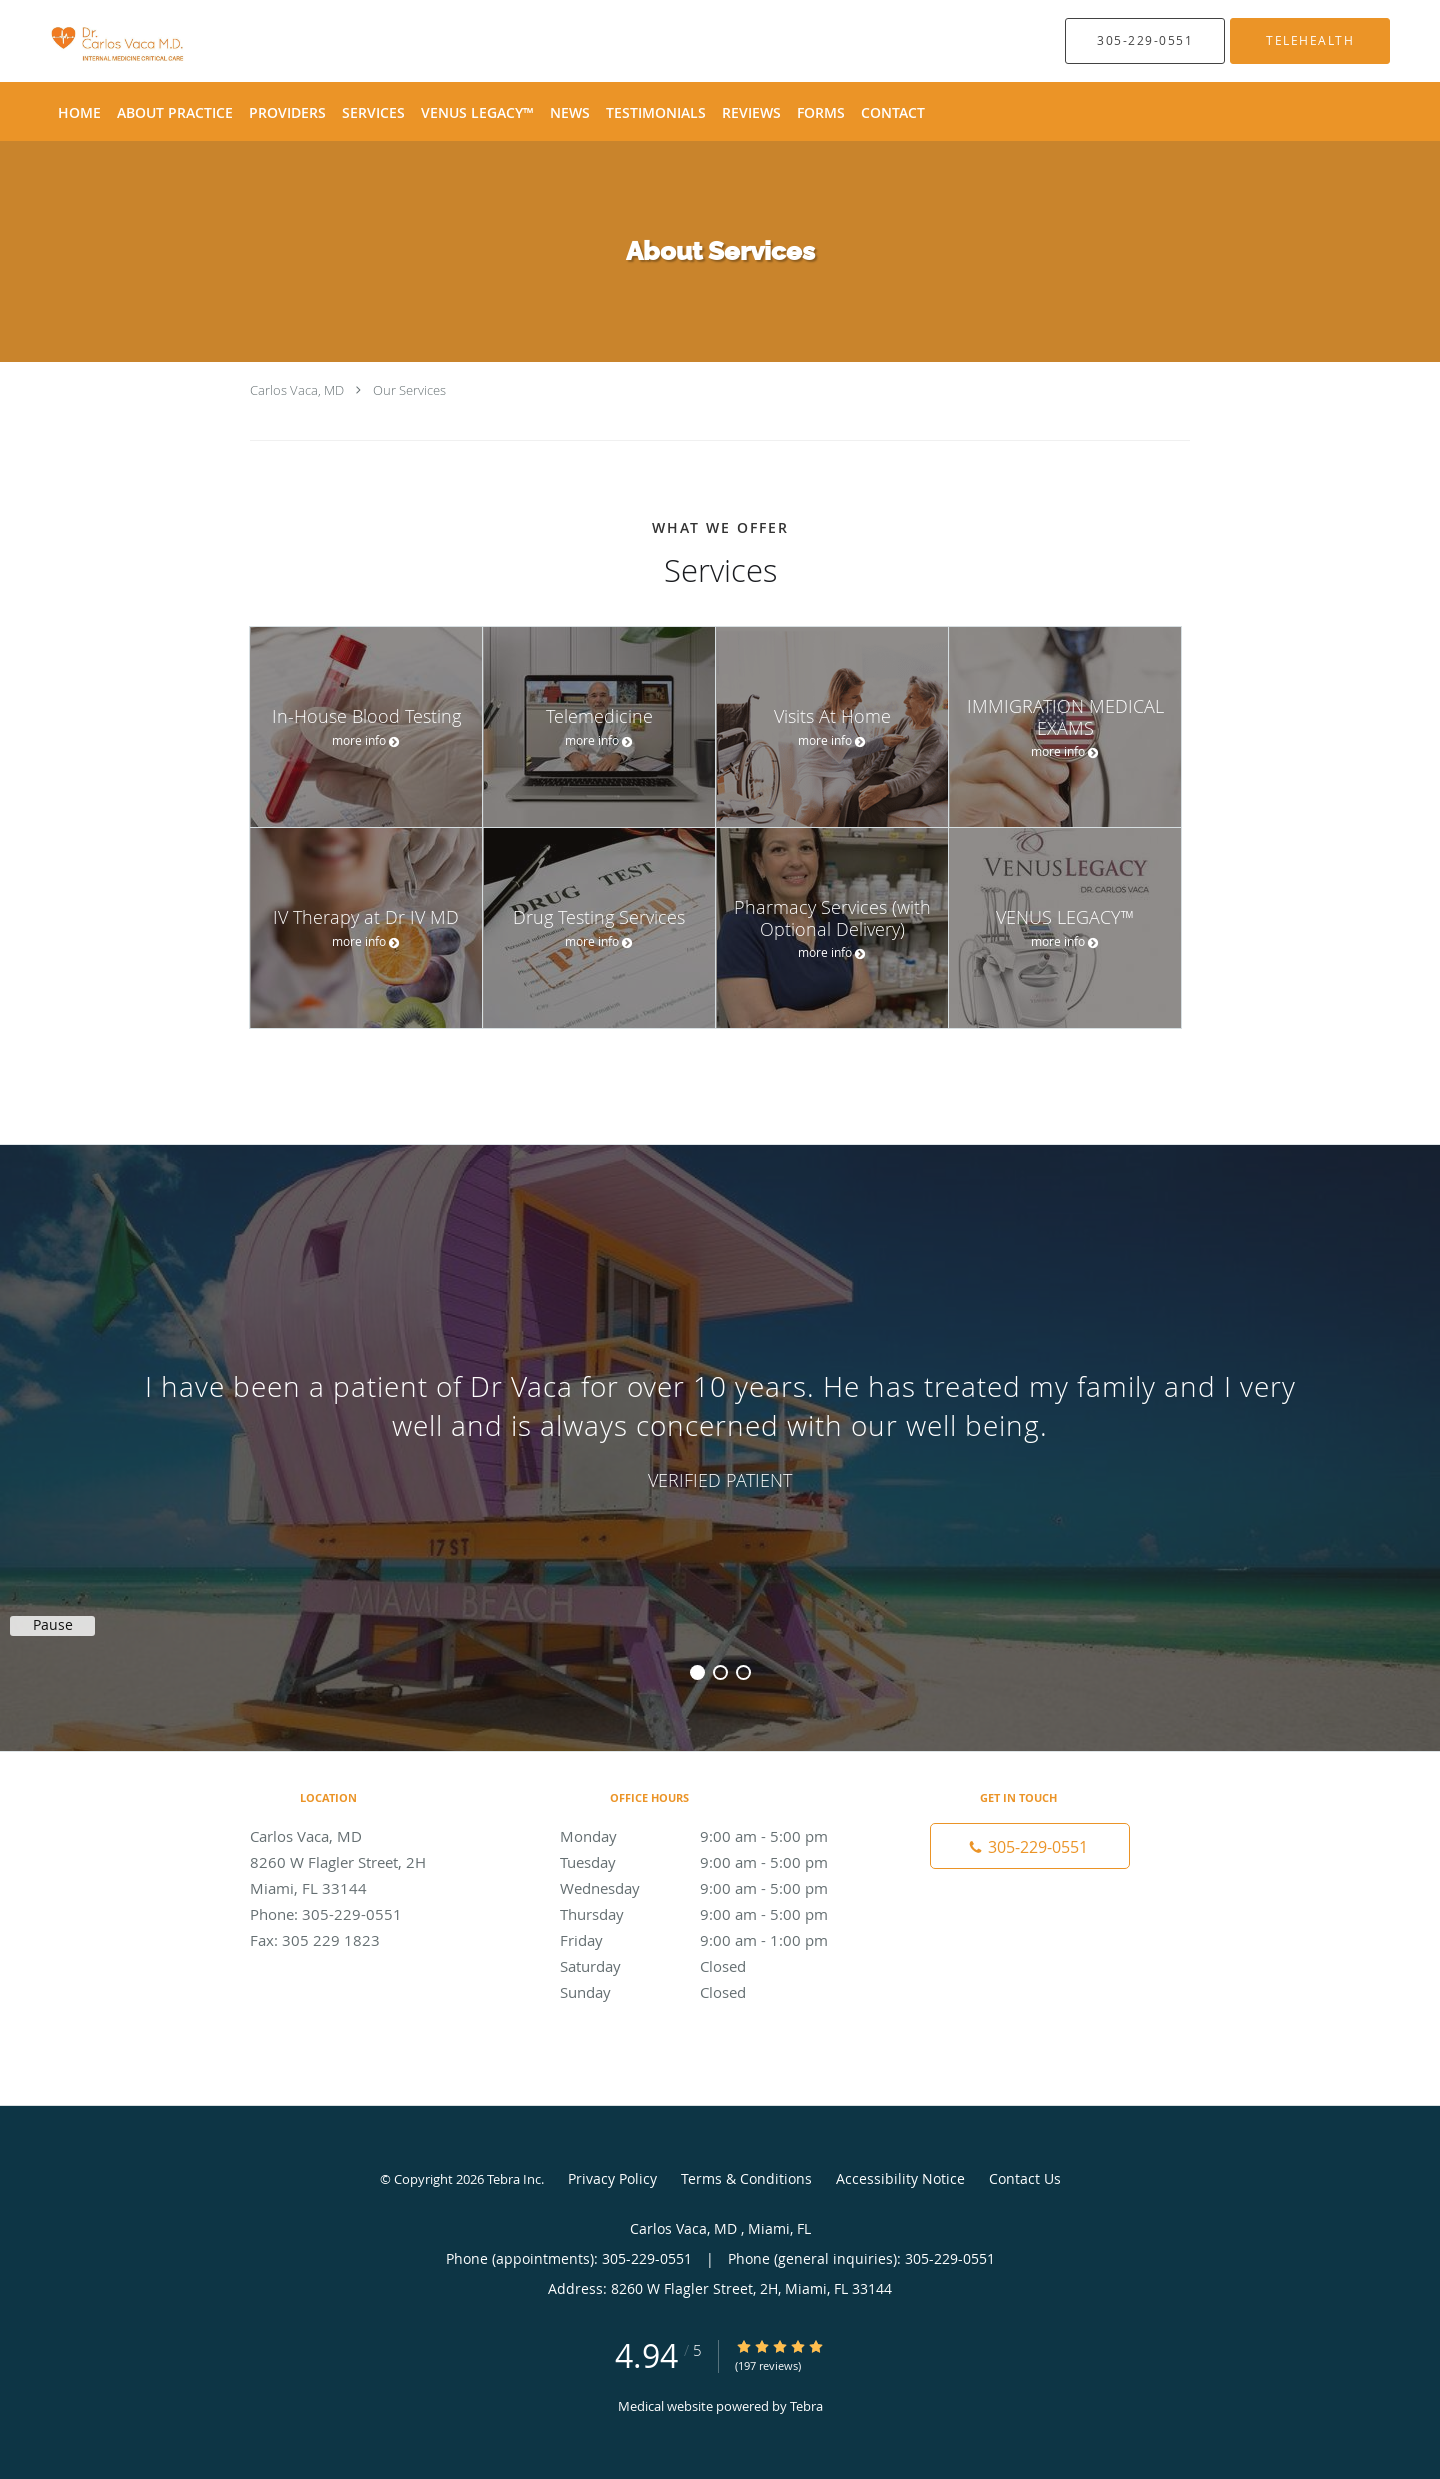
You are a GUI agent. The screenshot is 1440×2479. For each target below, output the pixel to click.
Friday (715, 1940)
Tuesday (715, 1862)
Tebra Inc (514, 2179)
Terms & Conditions (746, 2178)
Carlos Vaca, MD (298, 390)
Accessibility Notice (900, 2178)
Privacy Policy (612, 2178)
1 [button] (697, 1672)
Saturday (715, 1966)
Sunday (715, 1992)
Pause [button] (53, 1625)
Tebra (806, 2406)
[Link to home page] (89, 41)
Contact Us (1025, 2178)
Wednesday (715, 1888)
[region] (720, 1428)
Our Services (409, 390)
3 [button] (743, 1672)
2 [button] (720, 1672)
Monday (715, 1836)
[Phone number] (1030, 1846)
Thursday (715, 1914)
